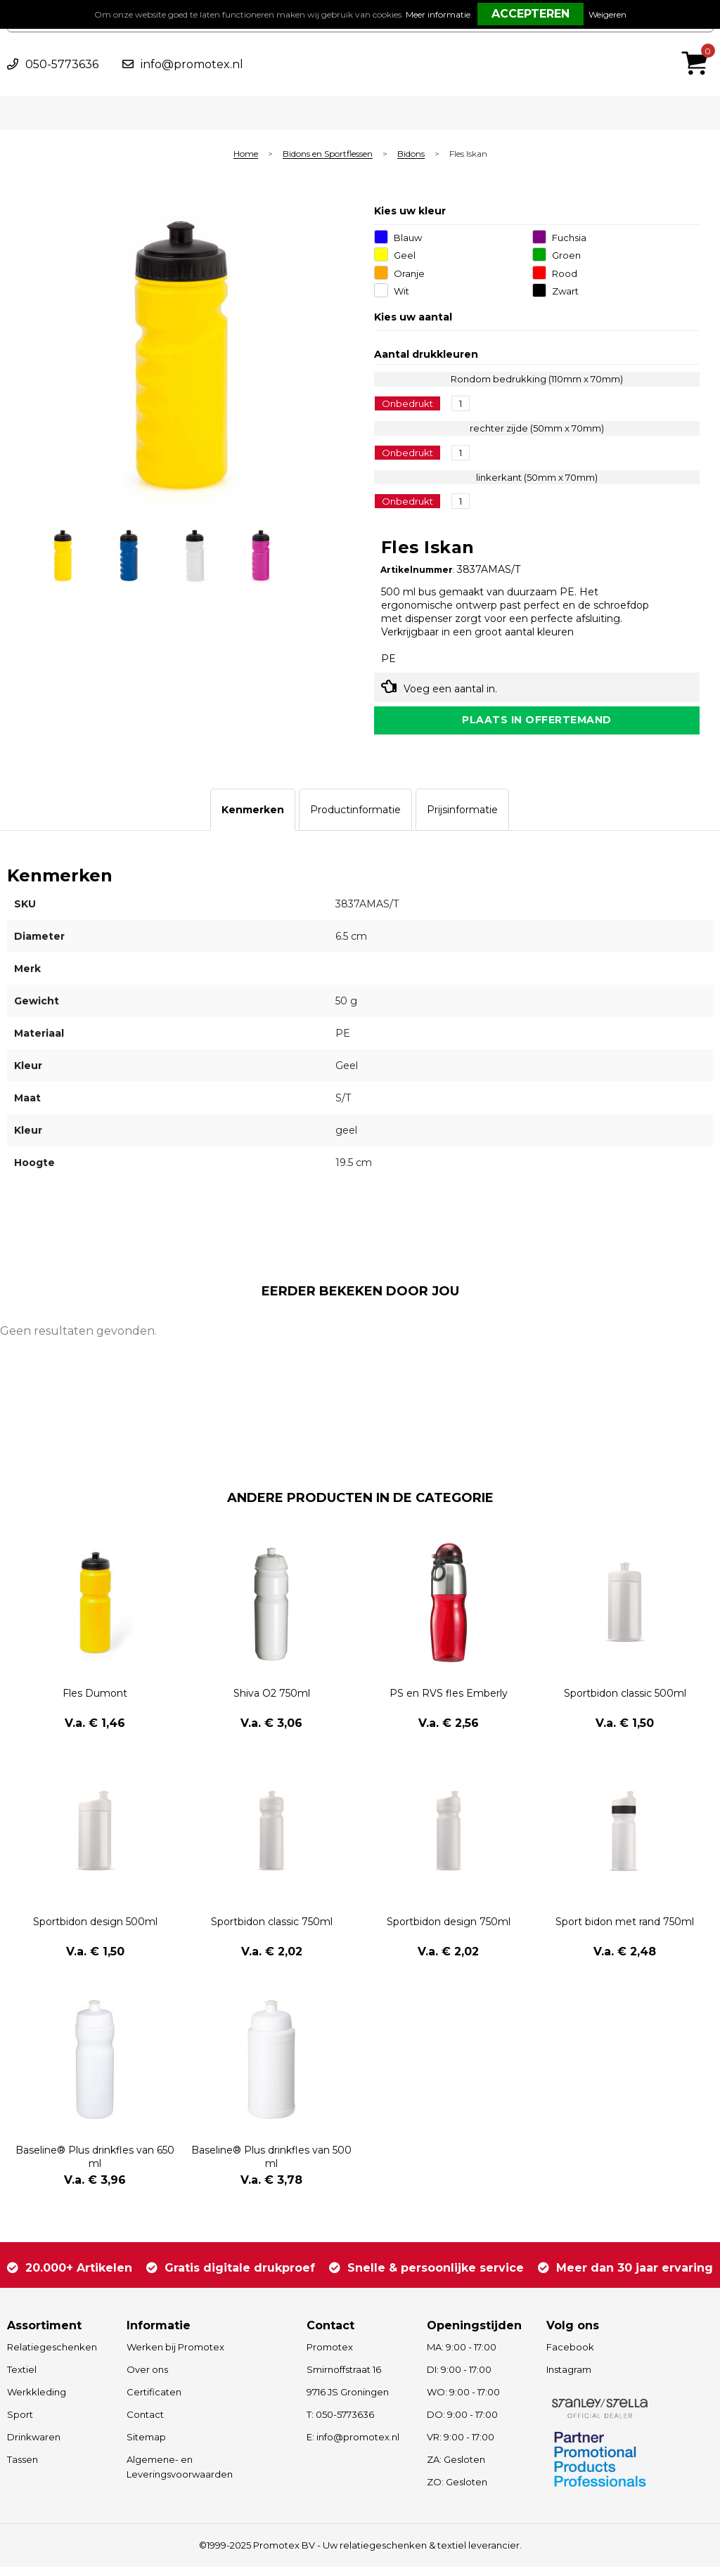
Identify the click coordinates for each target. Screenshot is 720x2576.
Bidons (411, 154)
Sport (20, 2423)
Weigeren (607, 14)
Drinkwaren (33, 2446)
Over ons (147, 2378)
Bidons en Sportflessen (328, 154)
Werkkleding (36, 2401)
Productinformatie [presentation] (355, 819)
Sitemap (146, 2446)
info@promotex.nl (192, 64)
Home (245, 154)
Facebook (570, 2356)
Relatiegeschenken (52, 2356)
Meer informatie (438, 14)
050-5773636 (61, 64)
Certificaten (154, 2401)
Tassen (22, 2468)
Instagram (568, 2378)
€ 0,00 (698, 44)
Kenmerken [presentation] (252, 819)
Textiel (22, 2378)
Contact (145, 2423)
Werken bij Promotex (175, 2356)
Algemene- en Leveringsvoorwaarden (180, 2476)
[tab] (252, 819)
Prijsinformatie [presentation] (462, 819)
